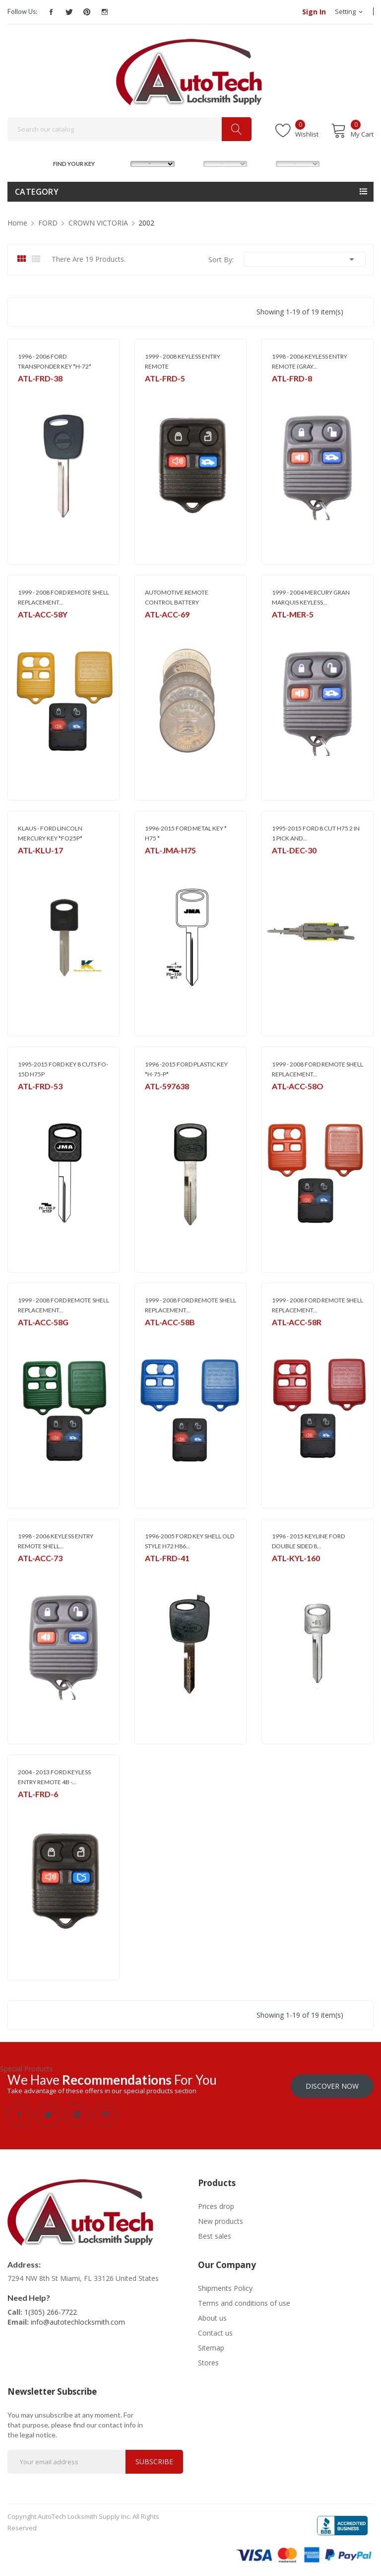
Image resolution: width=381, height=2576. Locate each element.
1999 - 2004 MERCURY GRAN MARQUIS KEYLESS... (311, 597)
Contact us (215, 2332)
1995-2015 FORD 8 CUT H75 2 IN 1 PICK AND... (316, 833)
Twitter (69, 12)
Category (37, 191)
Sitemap (211, 2346)
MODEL (193, 162)
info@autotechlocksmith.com (78, 2321)
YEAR (265, 162)
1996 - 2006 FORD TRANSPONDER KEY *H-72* (54, 361)
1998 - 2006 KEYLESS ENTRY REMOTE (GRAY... (309, 361)
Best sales (214, 2235)
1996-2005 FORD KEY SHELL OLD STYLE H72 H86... (189, 1541)
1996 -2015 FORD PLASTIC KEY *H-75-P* (186, 1069)
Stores (208, 2361)
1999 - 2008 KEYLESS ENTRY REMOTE (182, 361)
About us (212, 2317)
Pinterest (87, 12)
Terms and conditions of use (244, 2302)
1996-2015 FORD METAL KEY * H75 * (186, 833)
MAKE (121, 162)
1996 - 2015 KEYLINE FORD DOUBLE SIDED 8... (308, 1541)
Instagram (105, 12)
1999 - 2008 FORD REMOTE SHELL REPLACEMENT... (63, 597)
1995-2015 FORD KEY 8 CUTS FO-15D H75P (63, 1069)
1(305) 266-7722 (50, 2311)
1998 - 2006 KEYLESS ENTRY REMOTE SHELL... (55, 1541)
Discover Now (332, 2085)
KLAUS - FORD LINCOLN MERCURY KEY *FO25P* (50, 833)
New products (220, 2220)
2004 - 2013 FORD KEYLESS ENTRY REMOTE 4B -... (54, 1777)
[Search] (129, 129)
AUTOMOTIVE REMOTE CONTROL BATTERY (176, 597)
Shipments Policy (225, 2287)
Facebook (51, 12)
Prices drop (216, 2205)
